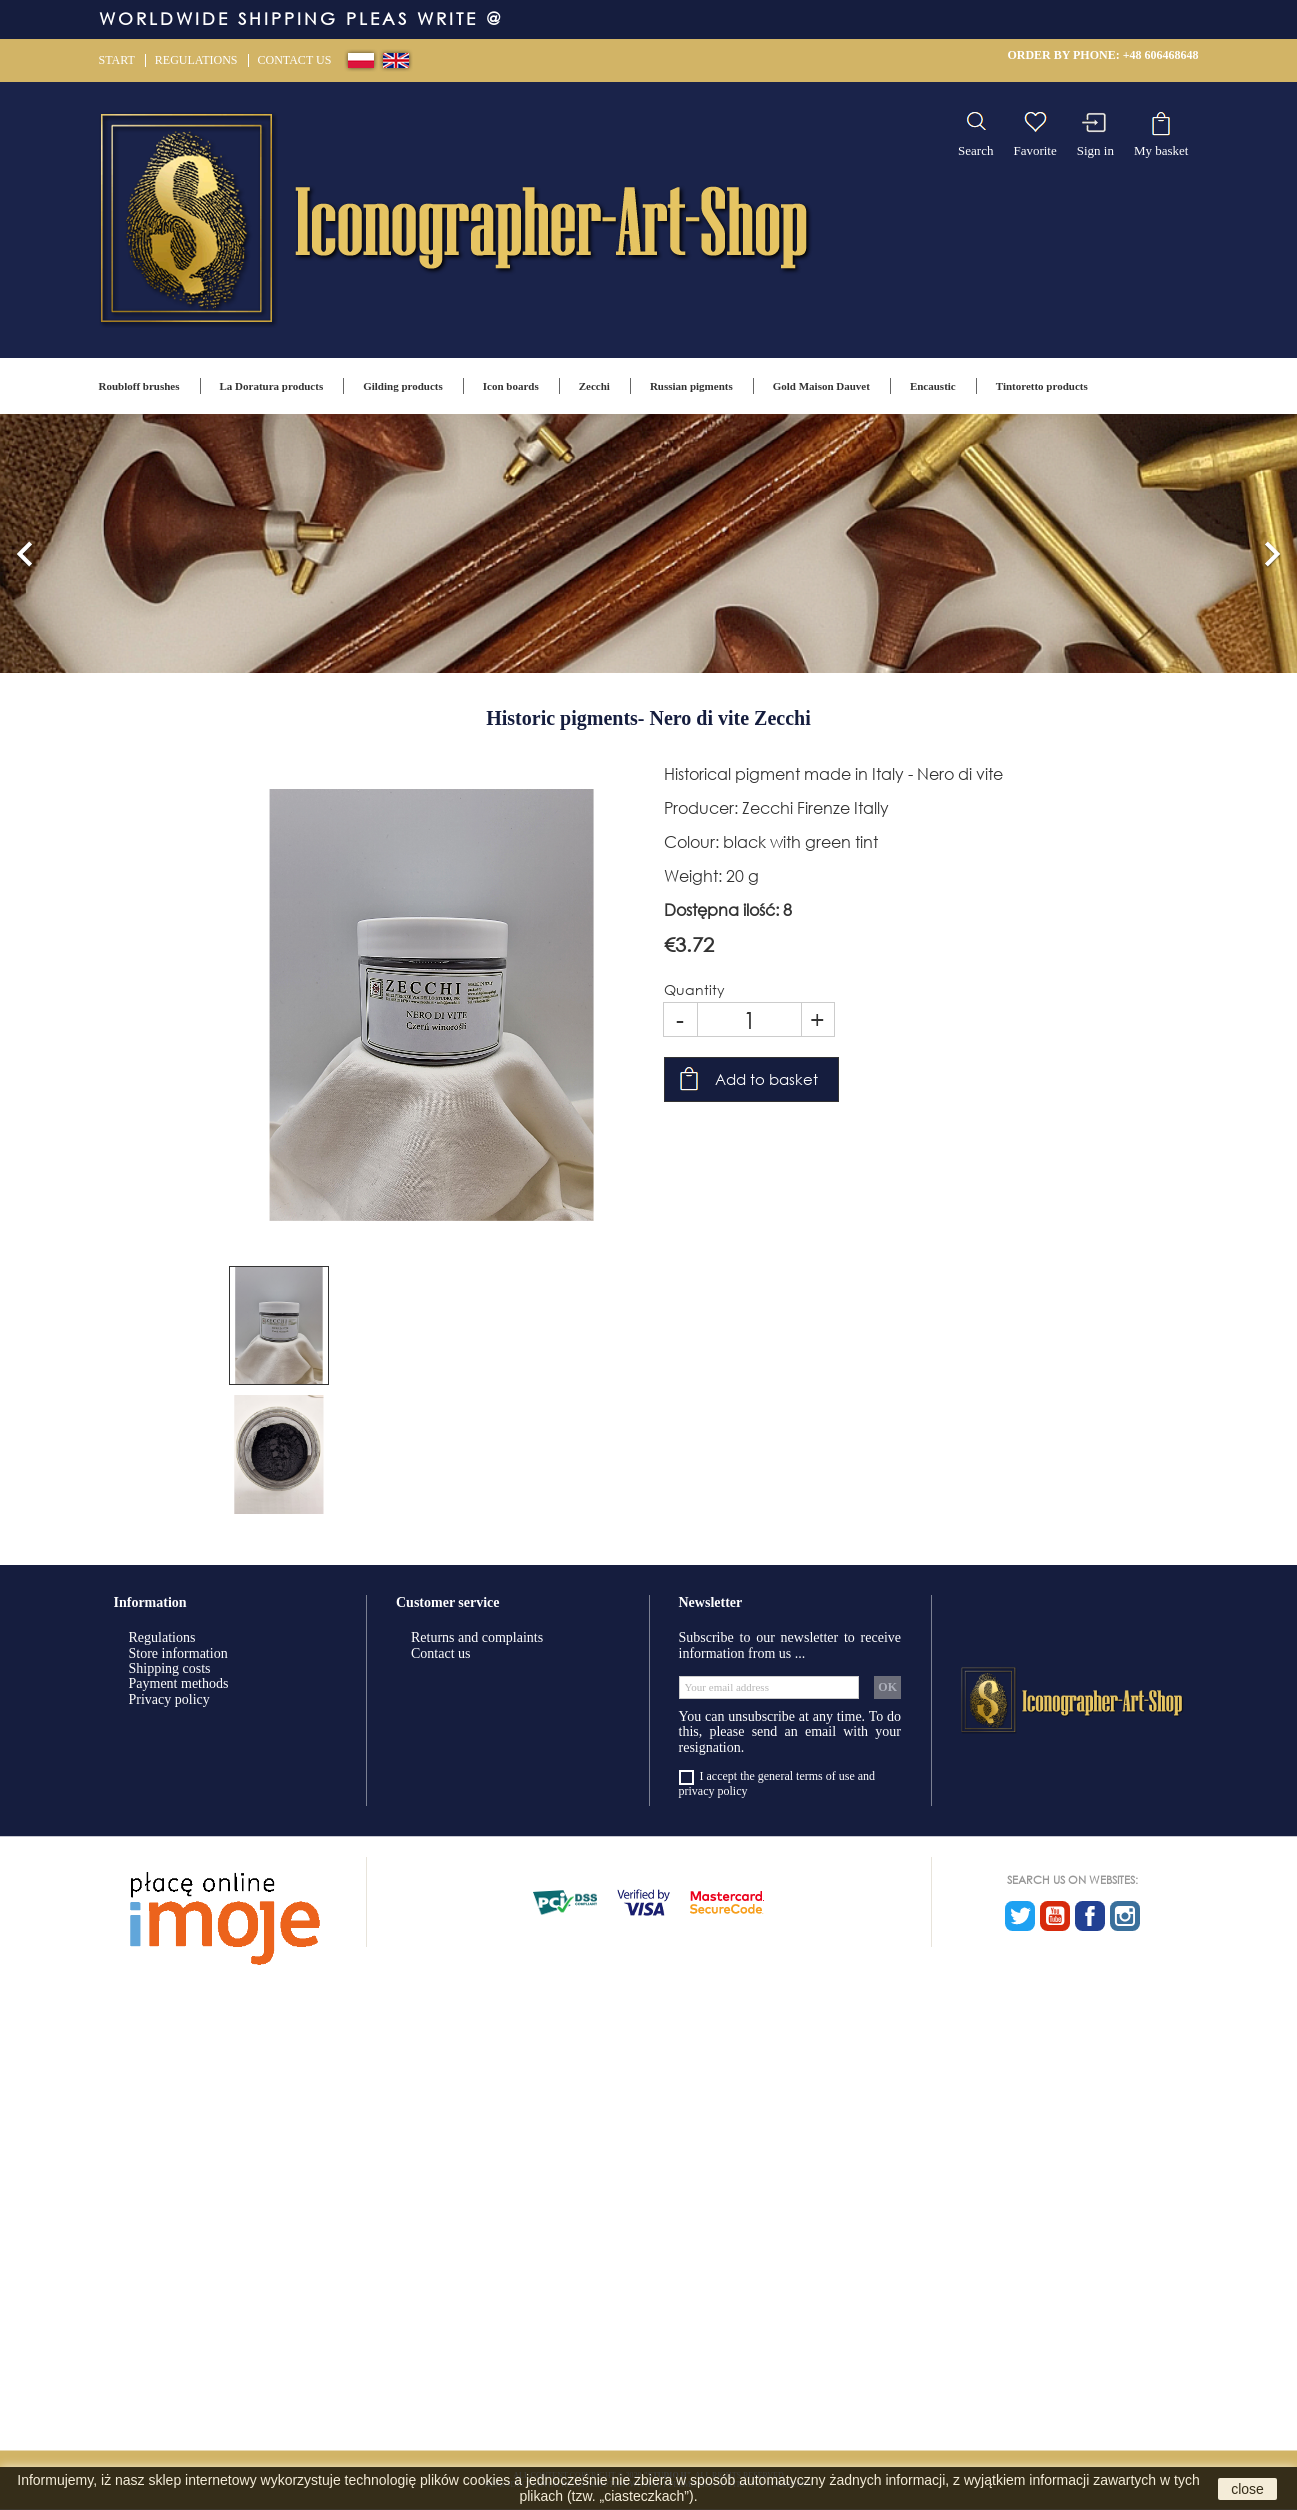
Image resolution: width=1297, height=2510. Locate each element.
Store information (178, 1653)
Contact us (295, 60)
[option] (648, 543)
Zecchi (594, 386)
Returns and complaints (477, 1637)
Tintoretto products (1042, 386)
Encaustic (933, 386)
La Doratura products (272, 386)
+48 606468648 (1161, 55)
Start (117, 60)
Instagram (1125, 1916)
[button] (25, 543)
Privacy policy (169, 1699)
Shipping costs (170, 1668)
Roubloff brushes (139, 386)
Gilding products (403, 386)
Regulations (196, 60)
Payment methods (179, 1683)
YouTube (1055, 1916)
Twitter (1020, 1916)
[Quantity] (749, 1019)
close (1247, 2489)
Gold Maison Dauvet (821, 386)
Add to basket (766, 1079)
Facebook (1090, 1916)
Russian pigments (691, 386)
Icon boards (511, 386)
